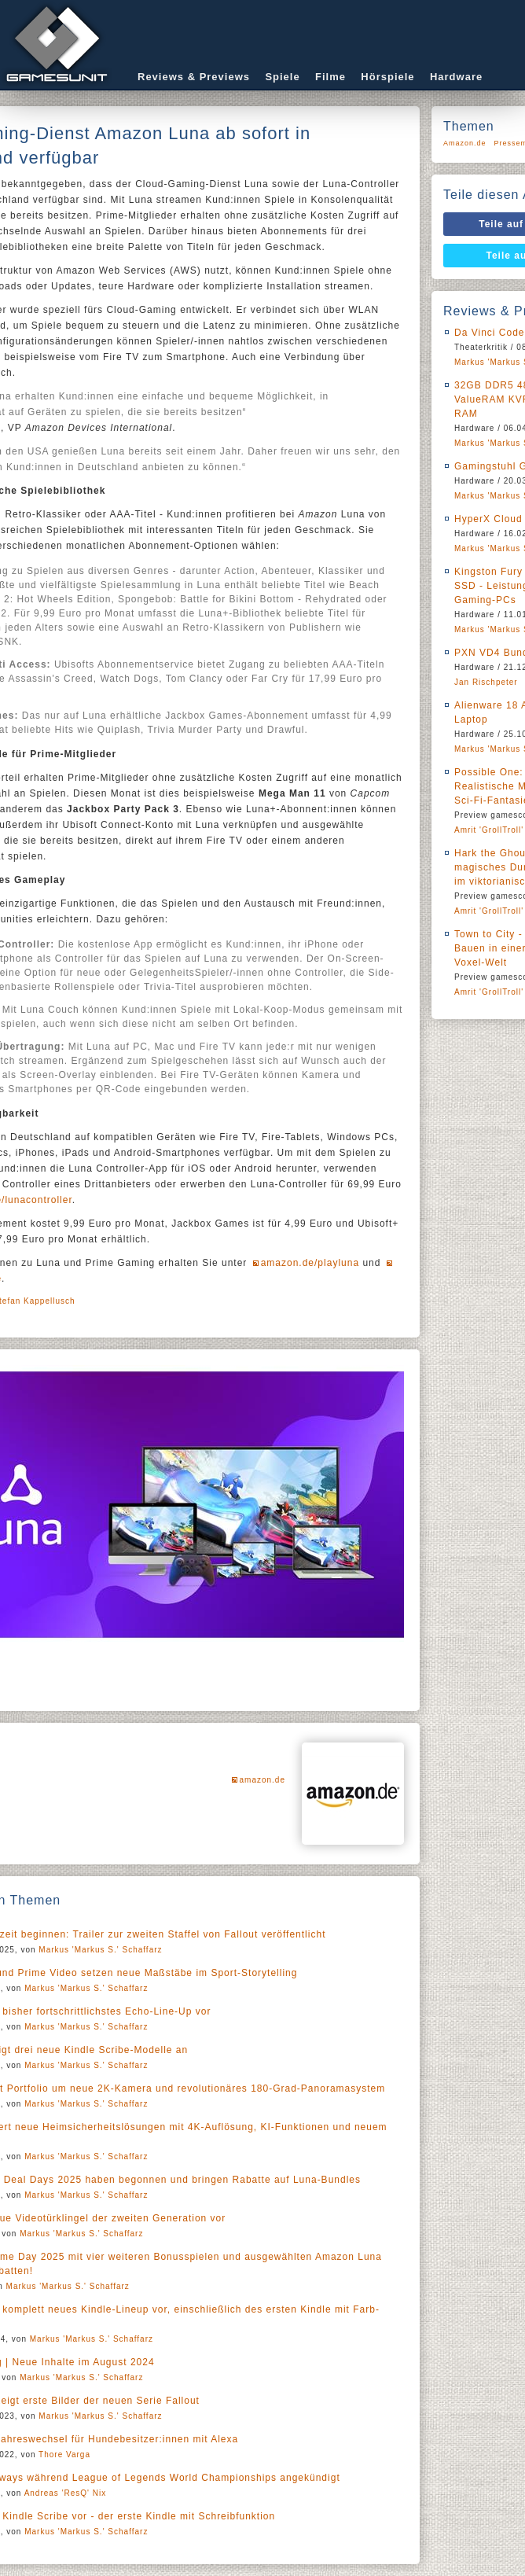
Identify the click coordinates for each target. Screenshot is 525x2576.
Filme (330, 77)
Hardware (456, 77)
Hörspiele (387, 77)
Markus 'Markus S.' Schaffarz (100, 1949)
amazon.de (262, 1780)
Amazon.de (464, 143)
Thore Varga (64, 2454)
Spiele (282, 77)
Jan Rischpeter (486, 682)
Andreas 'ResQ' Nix (65, 2493)
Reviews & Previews (194, 77)
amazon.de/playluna (310, 1262)
